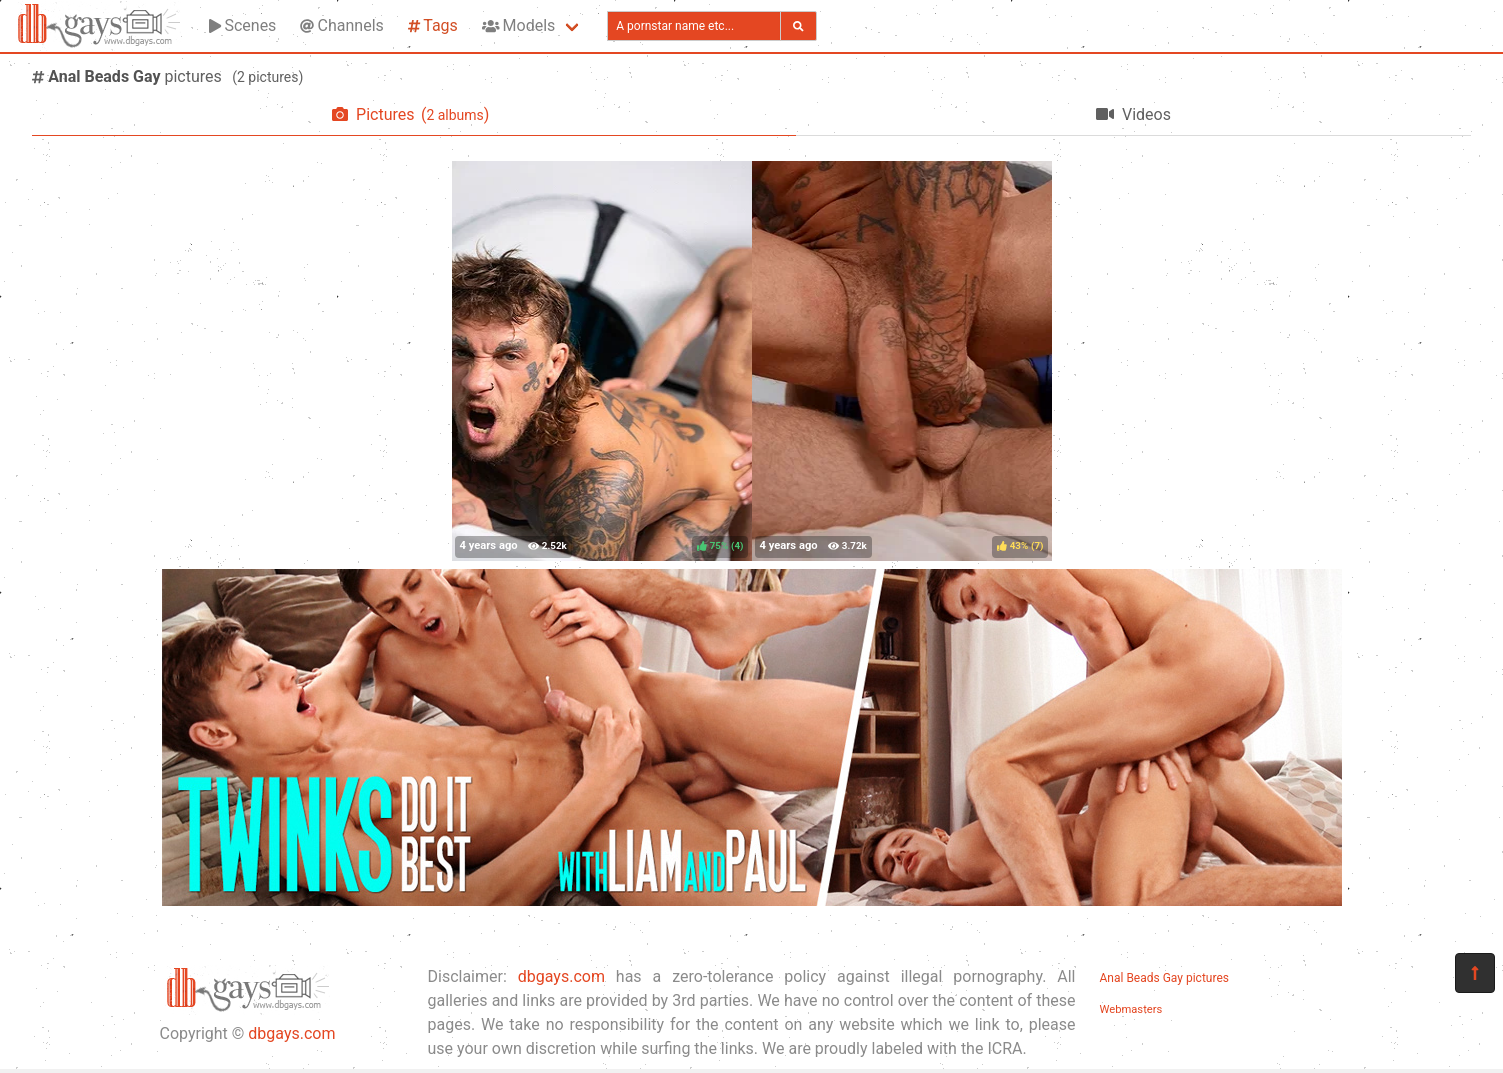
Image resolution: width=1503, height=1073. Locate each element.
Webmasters (1131, 1009)
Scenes (242, 25)
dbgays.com (291, 1033)
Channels (341, 25)
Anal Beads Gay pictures (1164, 978)
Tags (433, 25)
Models (518, 25)
